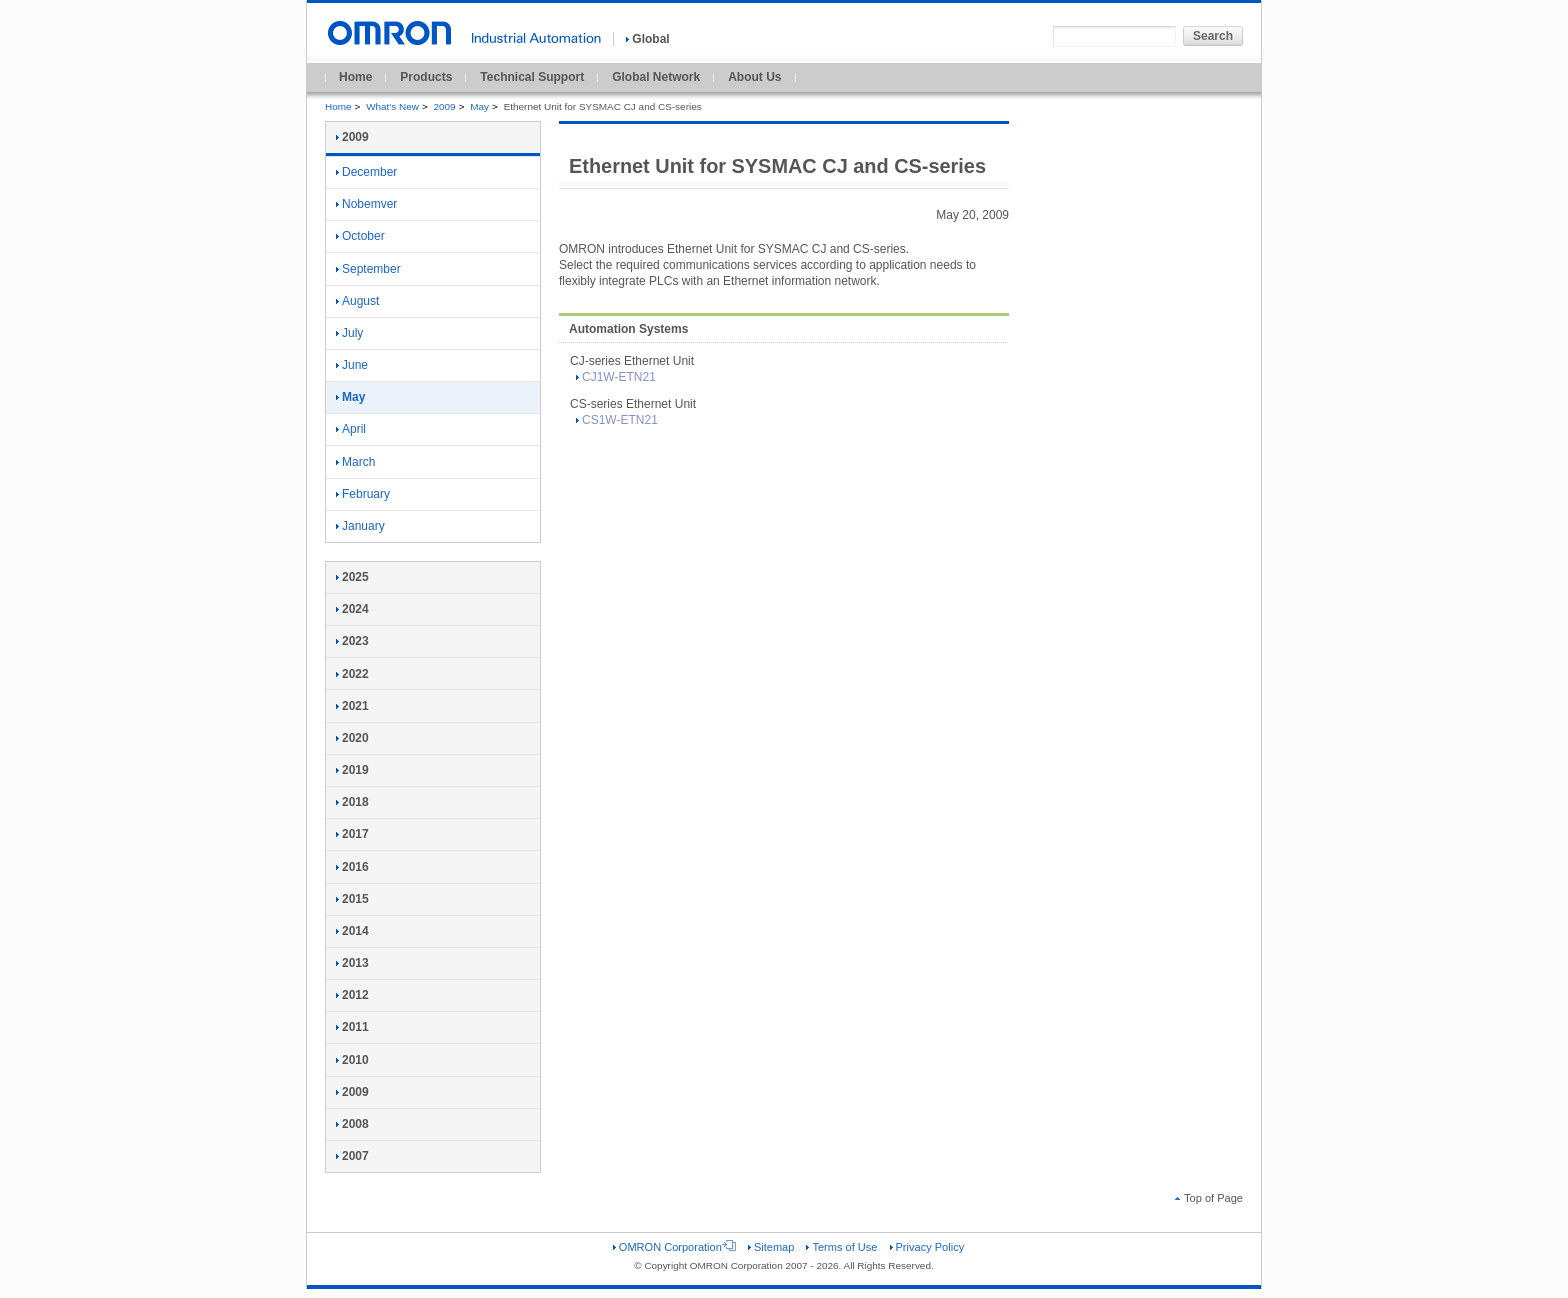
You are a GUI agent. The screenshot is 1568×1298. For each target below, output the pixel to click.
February (363, 494)
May (479, 106)
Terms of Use (841, 1247)
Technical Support (532, 77)
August (357, 301)
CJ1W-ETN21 (616, 377)
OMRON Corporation (674, 1247)
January (360, 526)
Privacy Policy (927, 1247)
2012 (352, 995)
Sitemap (771, 1247)
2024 (352, 609)
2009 (445, 106)
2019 (352, 770)
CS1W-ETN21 (617, 420)
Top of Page (1209, 1198)
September (368, 269)
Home (355, 77)
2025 (352, 577)
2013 (352, 963)
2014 (352, 931)
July (349, 333)
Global (647, 39)
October (360, 236)
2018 (352, 802)
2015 (352, 899)
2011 (352, 1027)
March (355, 462)
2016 (352, 867)
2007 (352, 1156)
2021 (352, 706)
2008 (352, 1124)
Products (426, 77)
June (352, 365)
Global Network (656, 77)
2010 (352, 1060)
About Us (754, 77)
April (351, 429)
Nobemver (366, 204)
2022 (352, 674)
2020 (352, 738)
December (366, 172)
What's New (392, 106)
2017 (352, 834)
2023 (352, 641)
